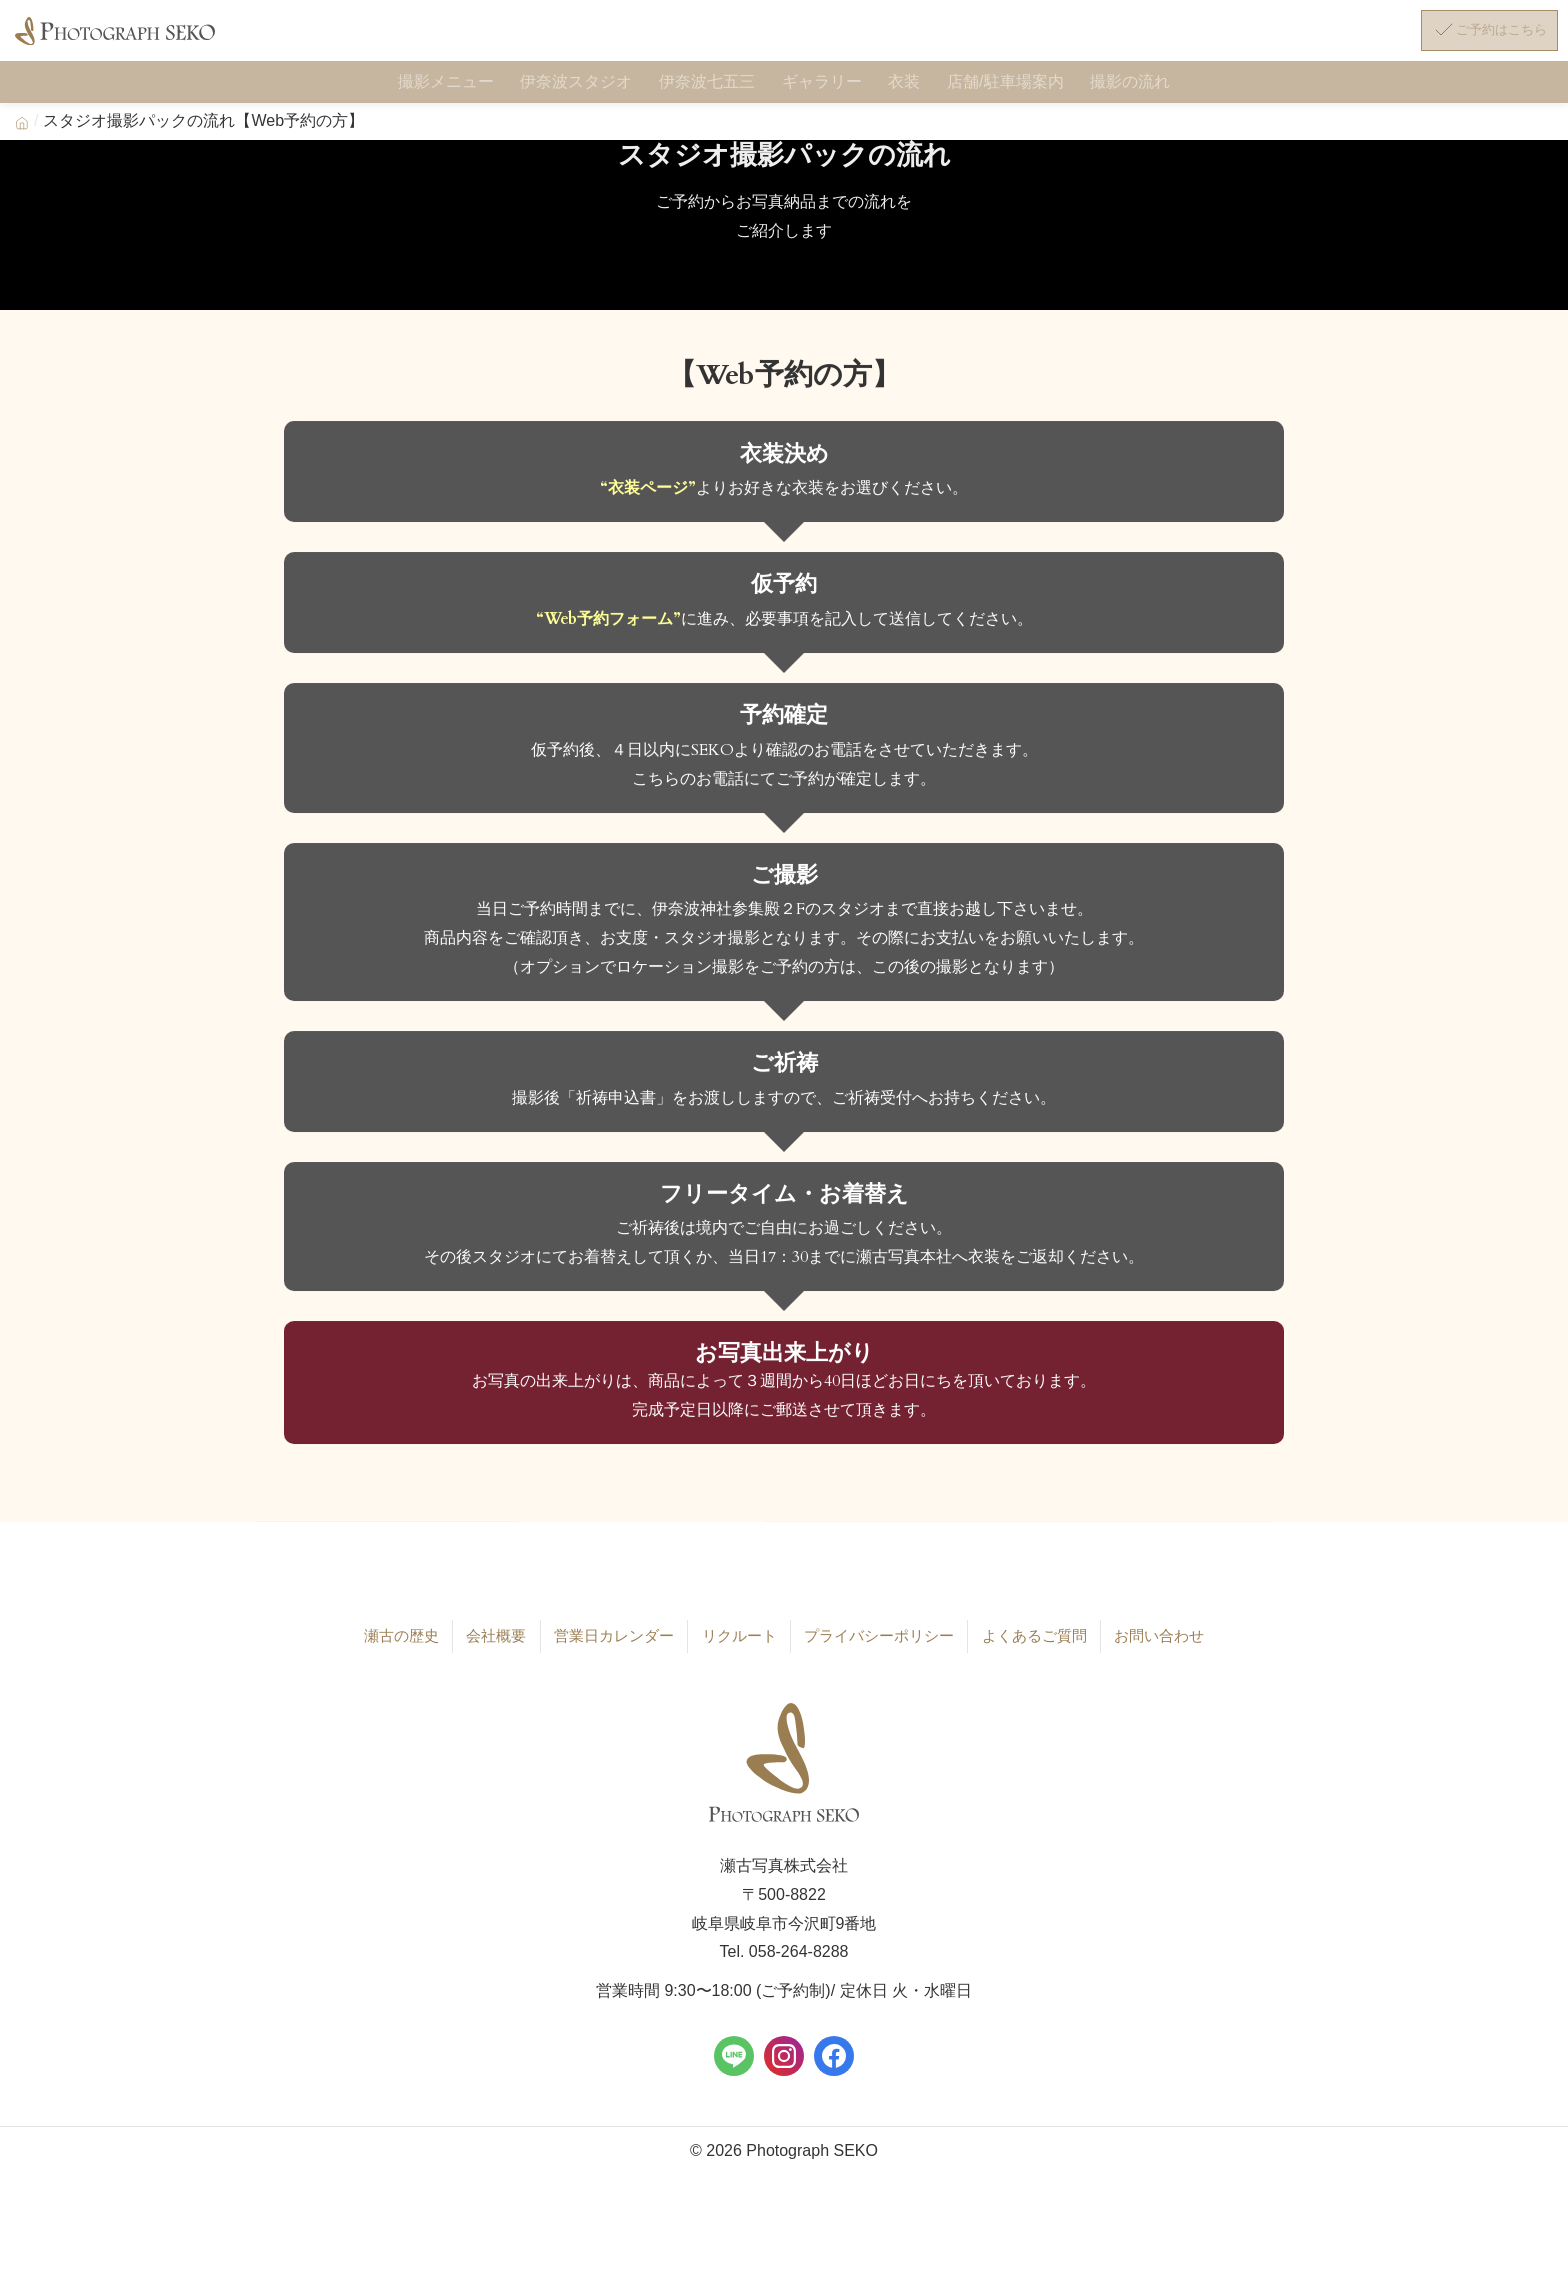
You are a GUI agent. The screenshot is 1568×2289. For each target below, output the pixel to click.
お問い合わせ (1159, 1644)
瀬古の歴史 (401, 1644)
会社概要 (494, 1644)
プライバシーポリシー (877, 1644)
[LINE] (734, 2063)
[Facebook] (834, 2063)
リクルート (736, 1644)
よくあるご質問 (1034, 1644)
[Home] (22, 133)
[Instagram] (784, 2063)
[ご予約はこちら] (1473, 38)
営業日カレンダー (611, 1644)
